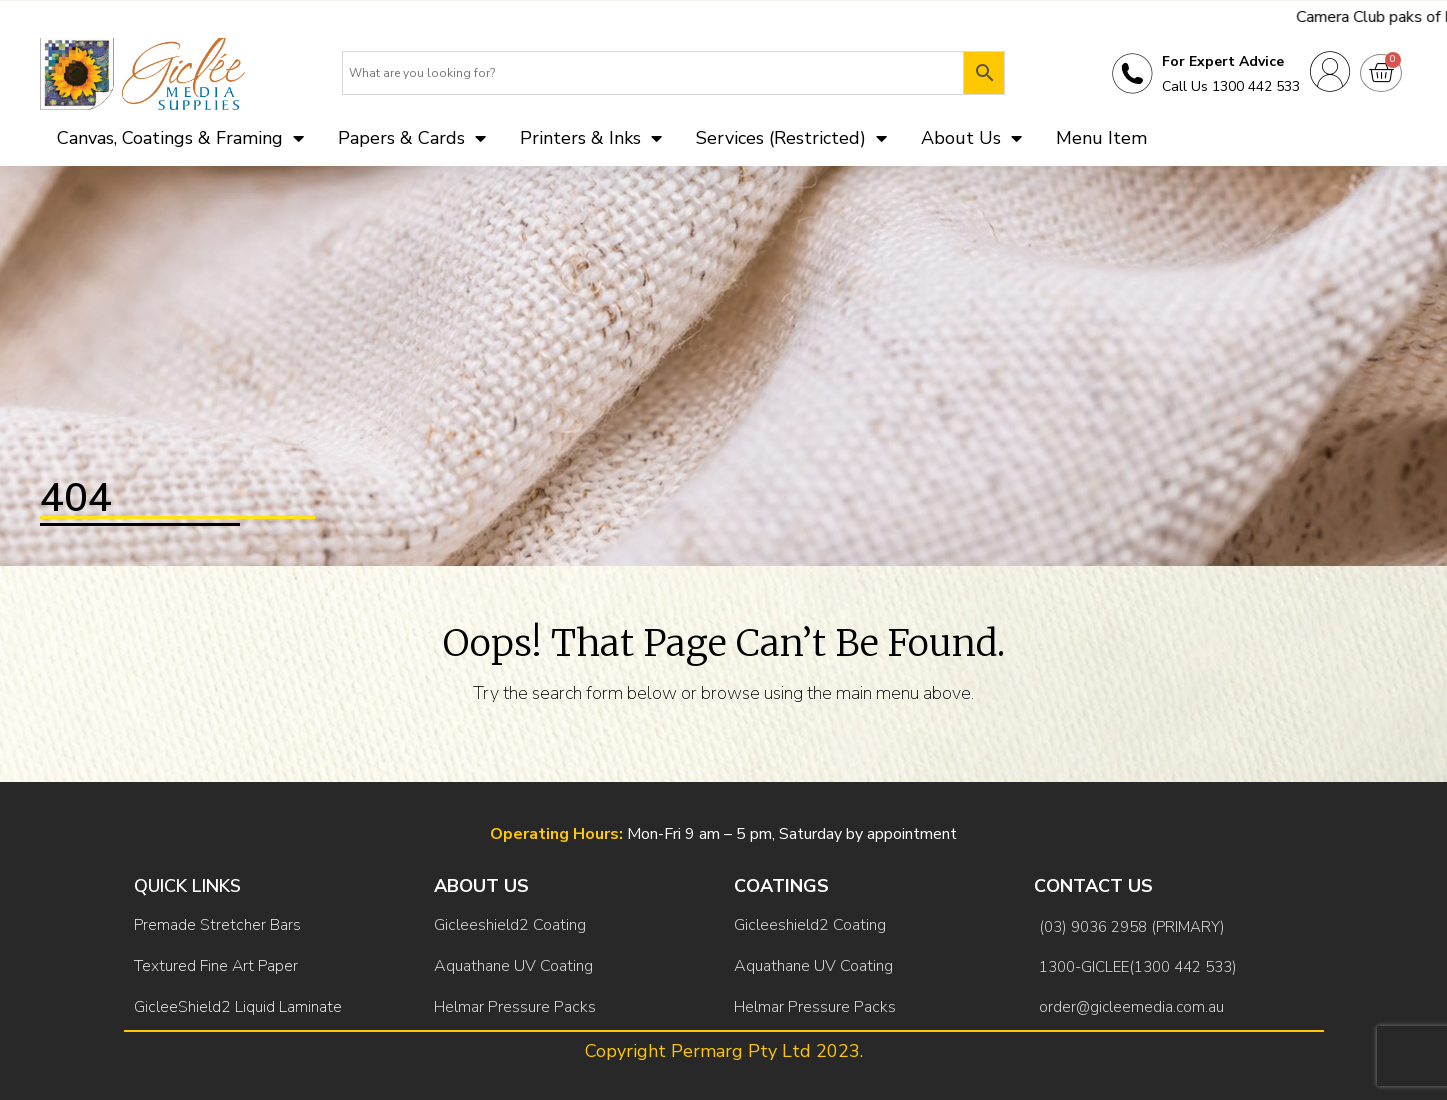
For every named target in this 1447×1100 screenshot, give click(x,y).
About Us (971, 138)
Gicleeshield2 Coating (510, 925)
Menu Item (1101, 138)
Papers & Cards (412, 138)
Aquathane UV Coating (513, 966)
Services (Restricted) (791, 138)
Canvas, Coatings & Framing (180, 138)
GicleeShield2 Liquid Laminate (238, 1007)
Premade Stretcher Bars (217, 925)
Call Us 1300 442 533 (1231, 86)
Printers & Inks (591, 138)
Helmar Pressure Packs (515, 1007)
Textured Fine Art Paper (216, 966)
